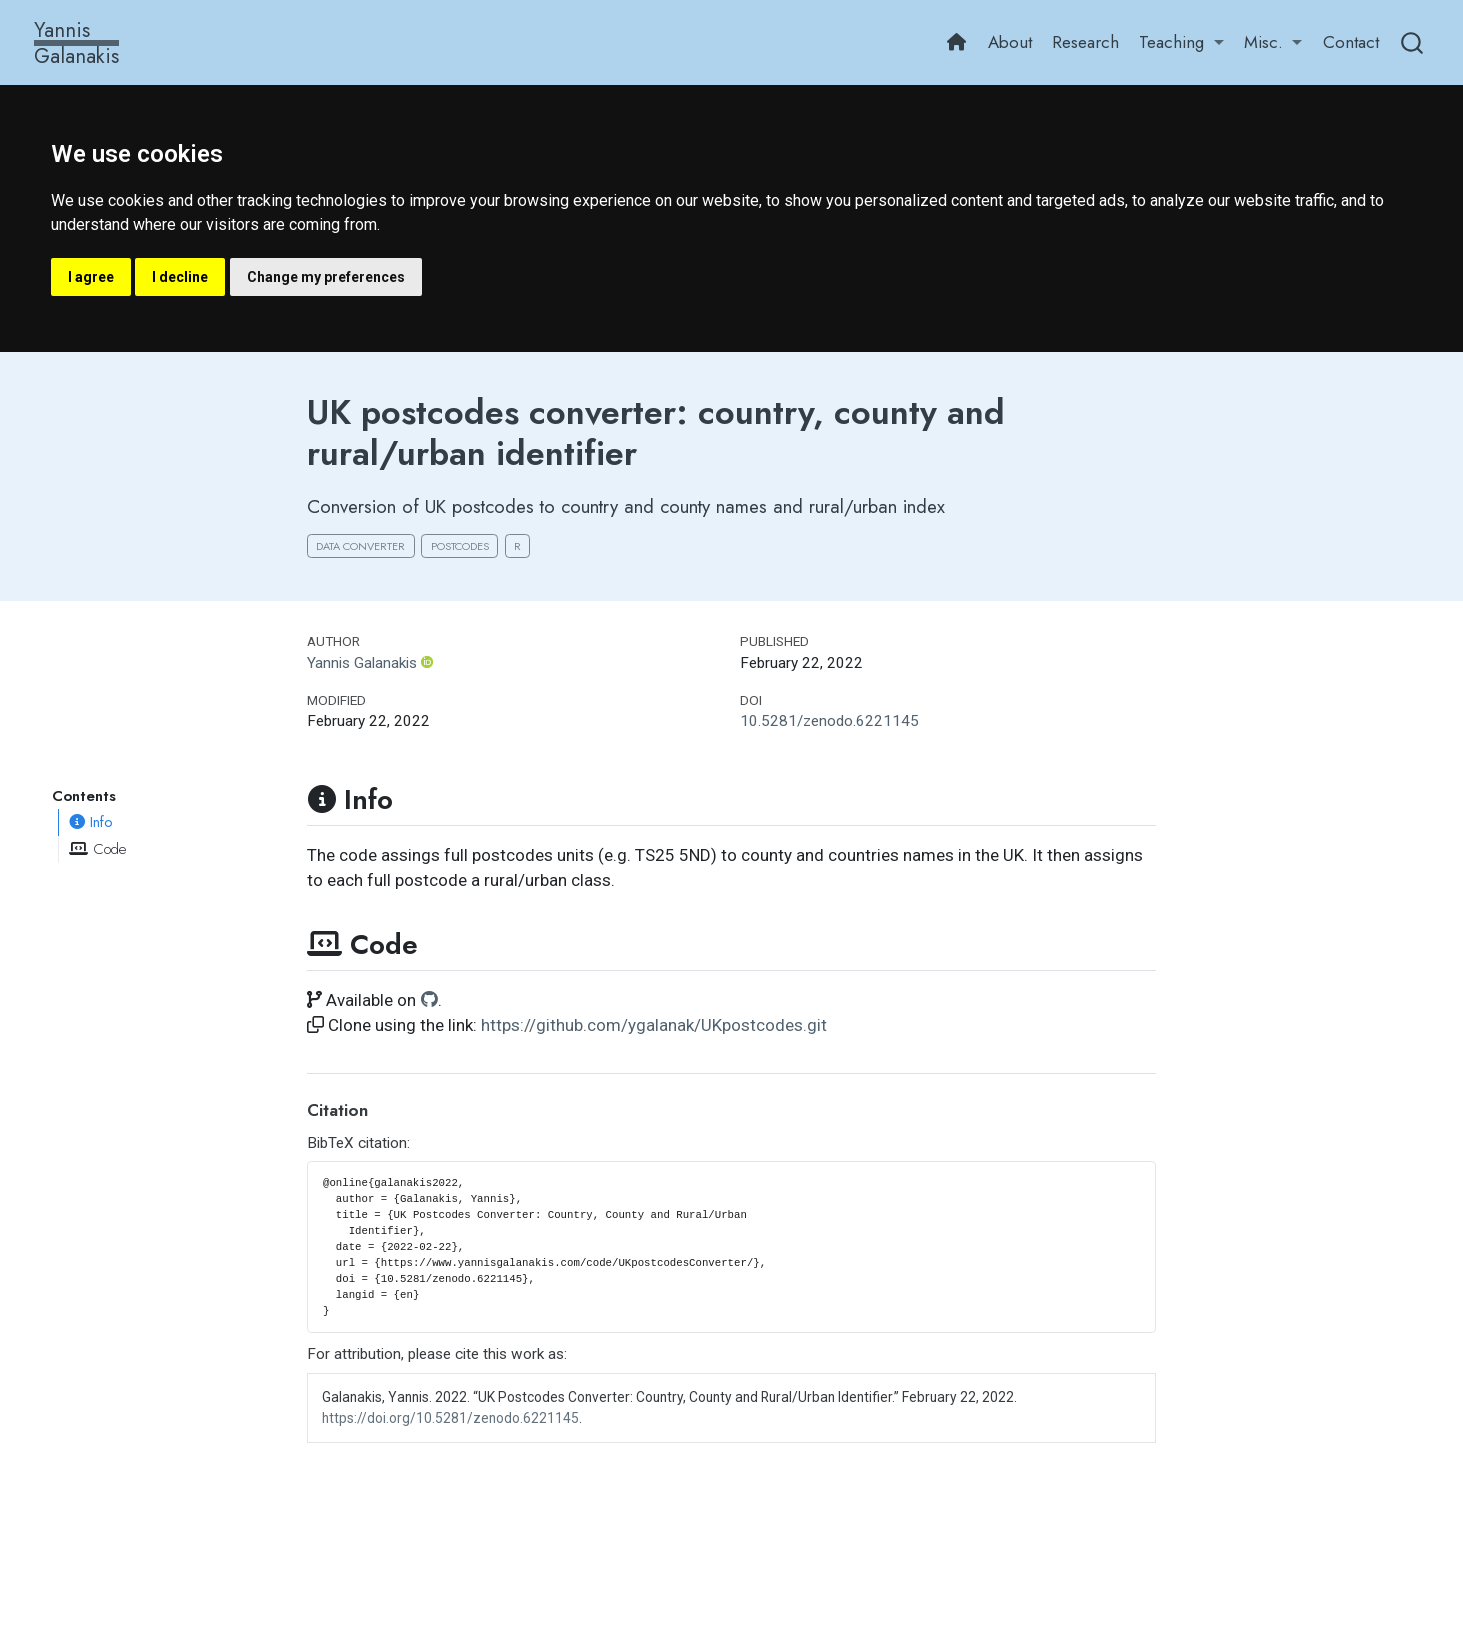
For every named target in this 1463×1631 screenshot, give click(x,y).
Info (91, 822)
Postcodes (460, 546)
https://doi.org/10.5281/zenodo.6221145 (450, 1418)
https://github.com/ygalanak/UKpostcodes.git (654, 1025)
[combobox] (1413, 42)
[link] (1181, 43)
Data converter (360, 546)
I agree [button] (91, 277)
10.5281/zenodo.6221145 (829, 721)
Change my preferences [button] (326, 277)
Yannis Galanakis (362, 663)
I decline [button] (180, 277)
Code (97, 849)
